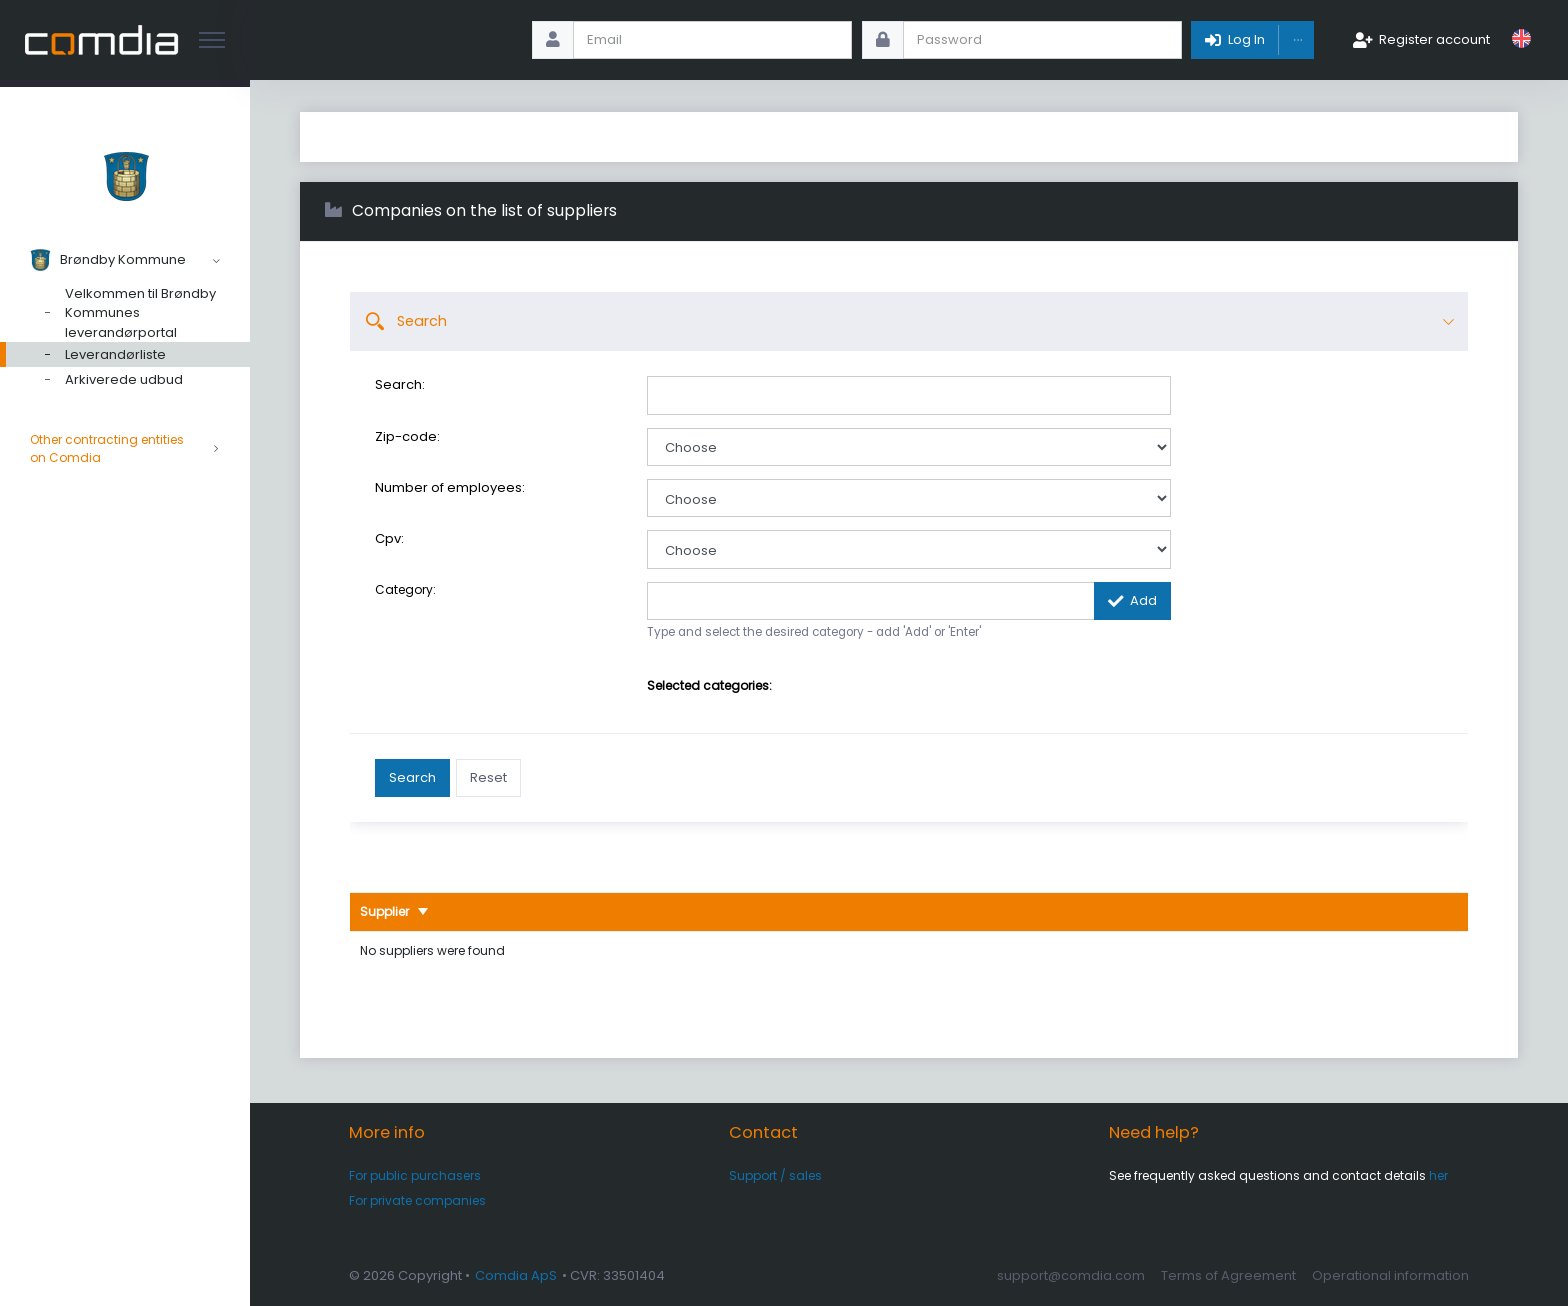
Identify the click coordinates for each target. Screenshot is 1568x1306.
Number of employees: (450, 488)
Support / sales (775, 1175)
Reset (488, 777)
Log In (1246, 39)
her (1438, 1175)
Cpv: (389, 539)
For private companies (417, 1200)
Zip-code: (407, 437)
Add (1143, 600)
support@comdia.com (1071, 1275)
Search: (400, 385)
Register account (1434, 39)
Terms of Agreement (1228, 1275)
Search (412, 777)
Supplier (386, 911)
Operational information (1390, 1275)
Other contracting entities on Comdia (125, 449)
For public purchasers (415, 1175)
